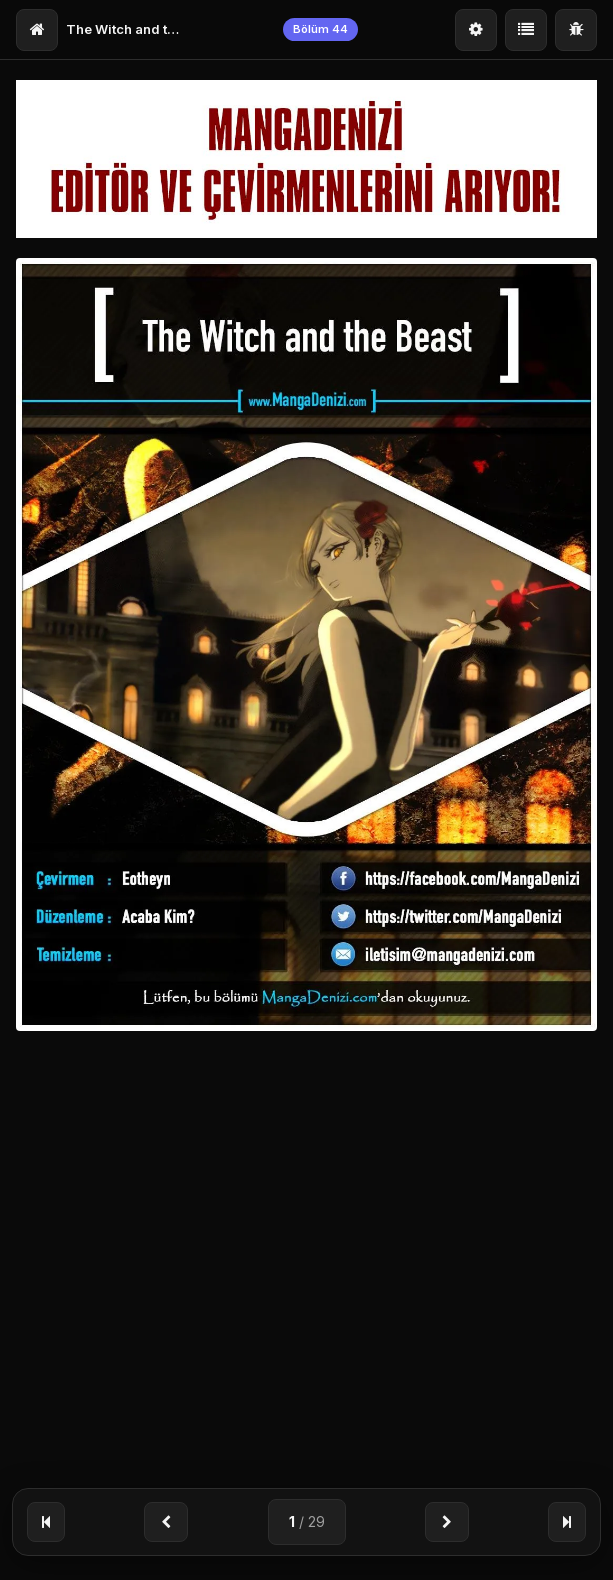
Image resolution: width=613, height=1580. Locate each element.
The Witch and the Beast (126, 29)
